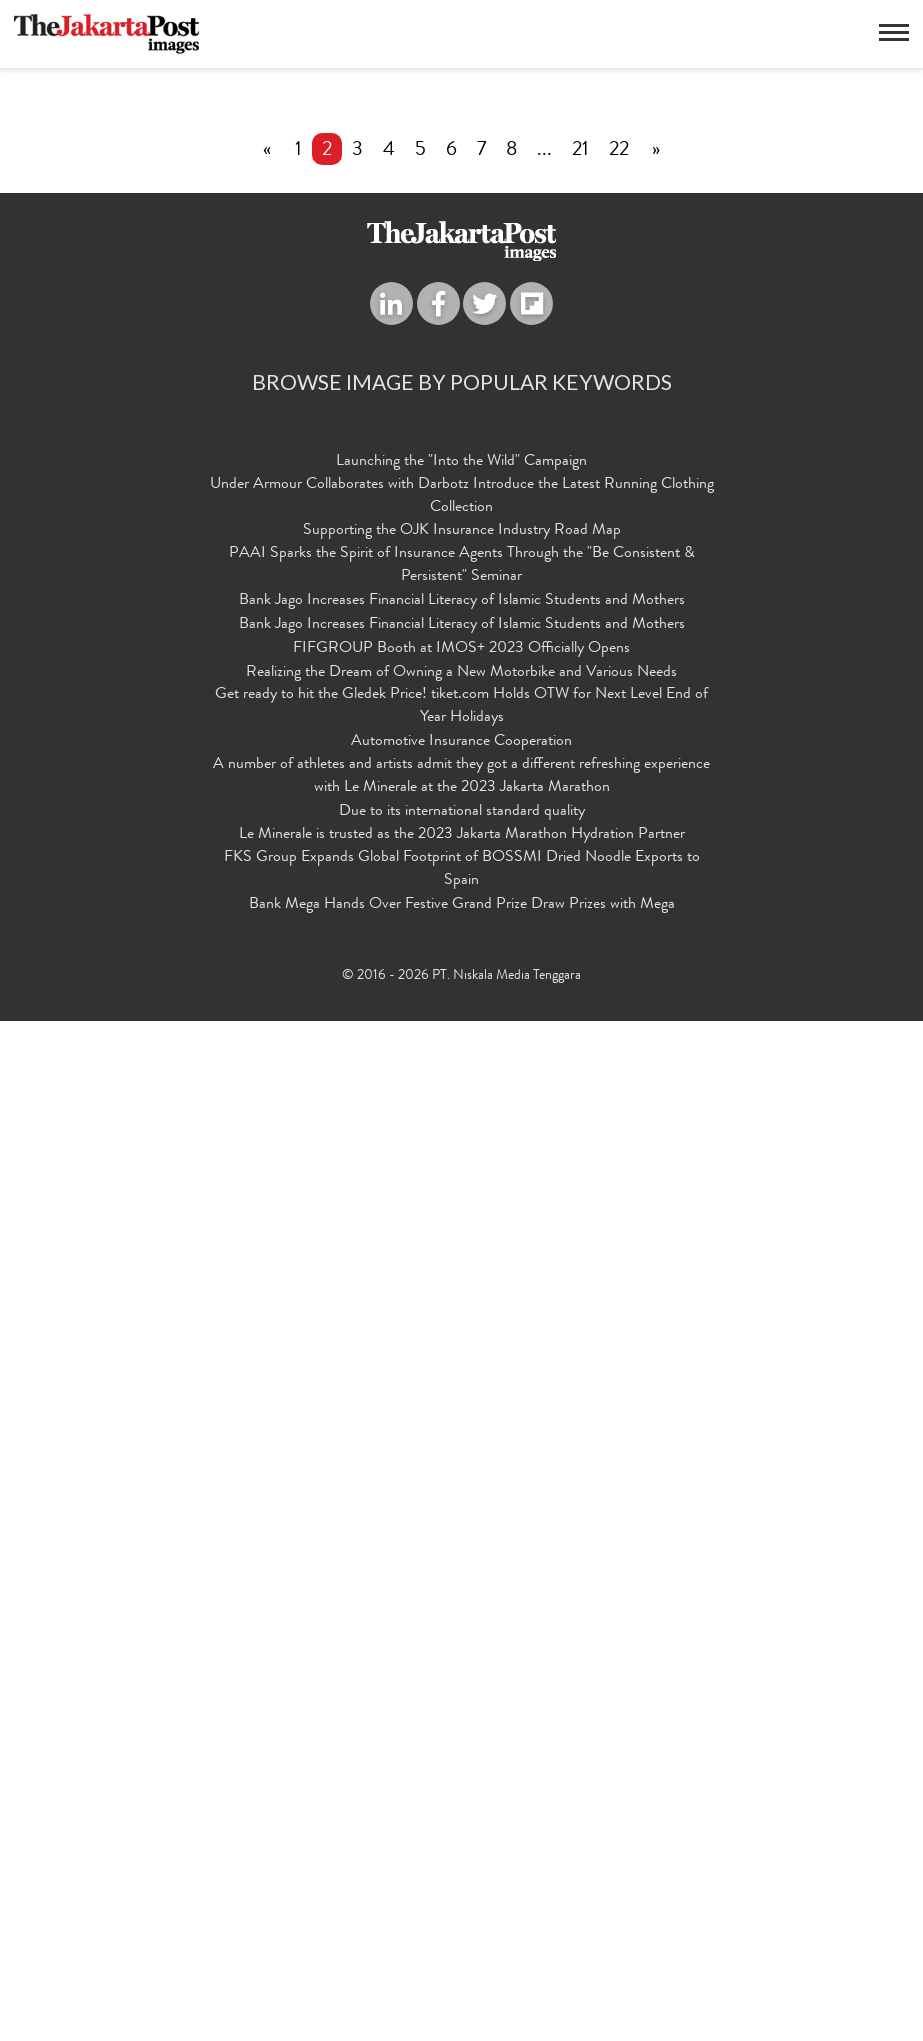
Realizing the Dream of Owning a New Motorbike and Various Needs (461, 1694)
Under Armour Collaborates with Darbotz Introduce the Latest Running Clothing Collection (462, 1517)
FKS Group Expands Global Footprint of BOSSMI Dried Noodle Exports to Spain (462, 1890)
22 (619, 1172)
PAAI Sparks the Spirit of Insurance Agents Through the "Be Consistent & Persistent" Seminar (462, 1586)
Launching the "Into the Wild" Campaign (461, 1483)
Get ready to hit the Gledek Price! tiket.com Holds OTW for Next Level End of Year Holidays (461, 1727)
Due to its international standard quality (462, 1833)
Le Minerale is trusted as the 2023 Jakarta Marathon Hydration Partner (462, 1856)
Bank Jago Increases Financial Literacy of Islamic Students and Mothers (462, 1622)
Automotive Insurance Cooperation (461, 1763)
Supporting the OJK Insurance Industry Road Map (462, 1553)
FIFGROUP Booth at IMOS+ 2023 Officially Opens (461, 1670)
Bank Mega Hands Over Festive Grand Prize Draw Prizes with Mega (462, 1926)
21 (580, 1172)
